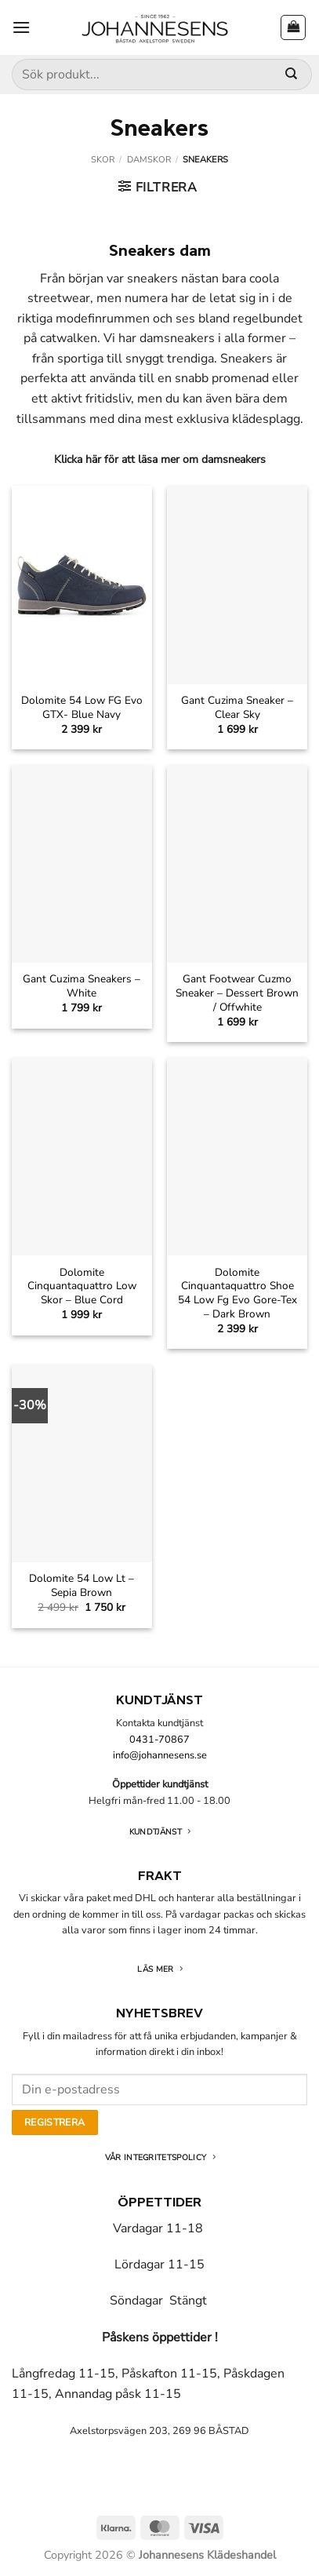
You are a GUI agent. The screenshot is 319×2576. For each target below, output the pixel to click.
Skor (102, 160)
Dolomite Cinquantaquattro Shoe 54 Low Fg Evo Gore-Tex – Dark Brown (237, 1293)
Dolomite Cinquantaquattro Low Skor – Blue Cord (81, 1286)
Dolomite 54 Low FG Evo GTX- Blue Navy (82, 707)
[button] (21, 27)
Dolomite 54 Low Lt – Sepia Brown (81, 1585)
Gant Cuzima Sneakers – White (81, 986)
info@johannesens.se (160, 1755)
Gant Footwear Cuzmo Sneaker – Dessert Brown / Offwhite (237, 993)
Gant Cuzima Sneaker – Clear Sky (237, 707)
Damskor (149, 160)
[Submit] (291, 75)
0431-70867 (159, 1740)
